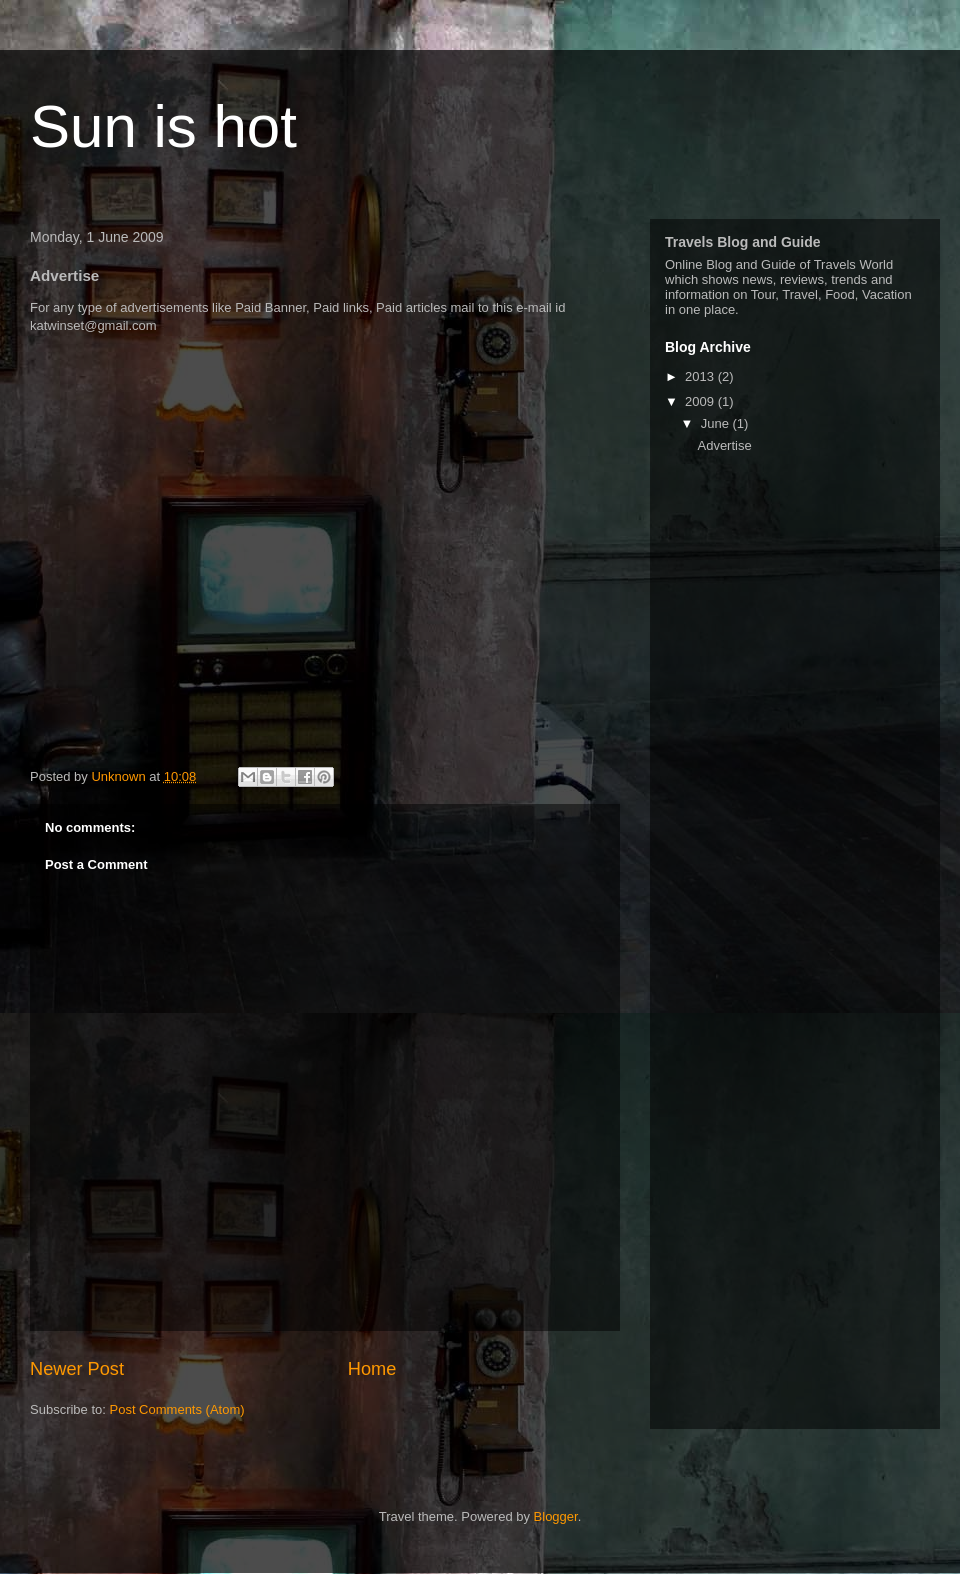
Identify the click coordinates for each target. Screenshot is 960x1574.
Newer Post (77, 1369)
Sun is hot (163, 126)
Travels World (853, 264)
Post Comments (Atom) (177, 1409)
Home (372, 1369)
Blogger (556, 1516)
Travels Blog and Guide (743, 242)
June (717, 423)
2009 (701, 401)
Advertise (724, 445)
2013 (701, 376)
